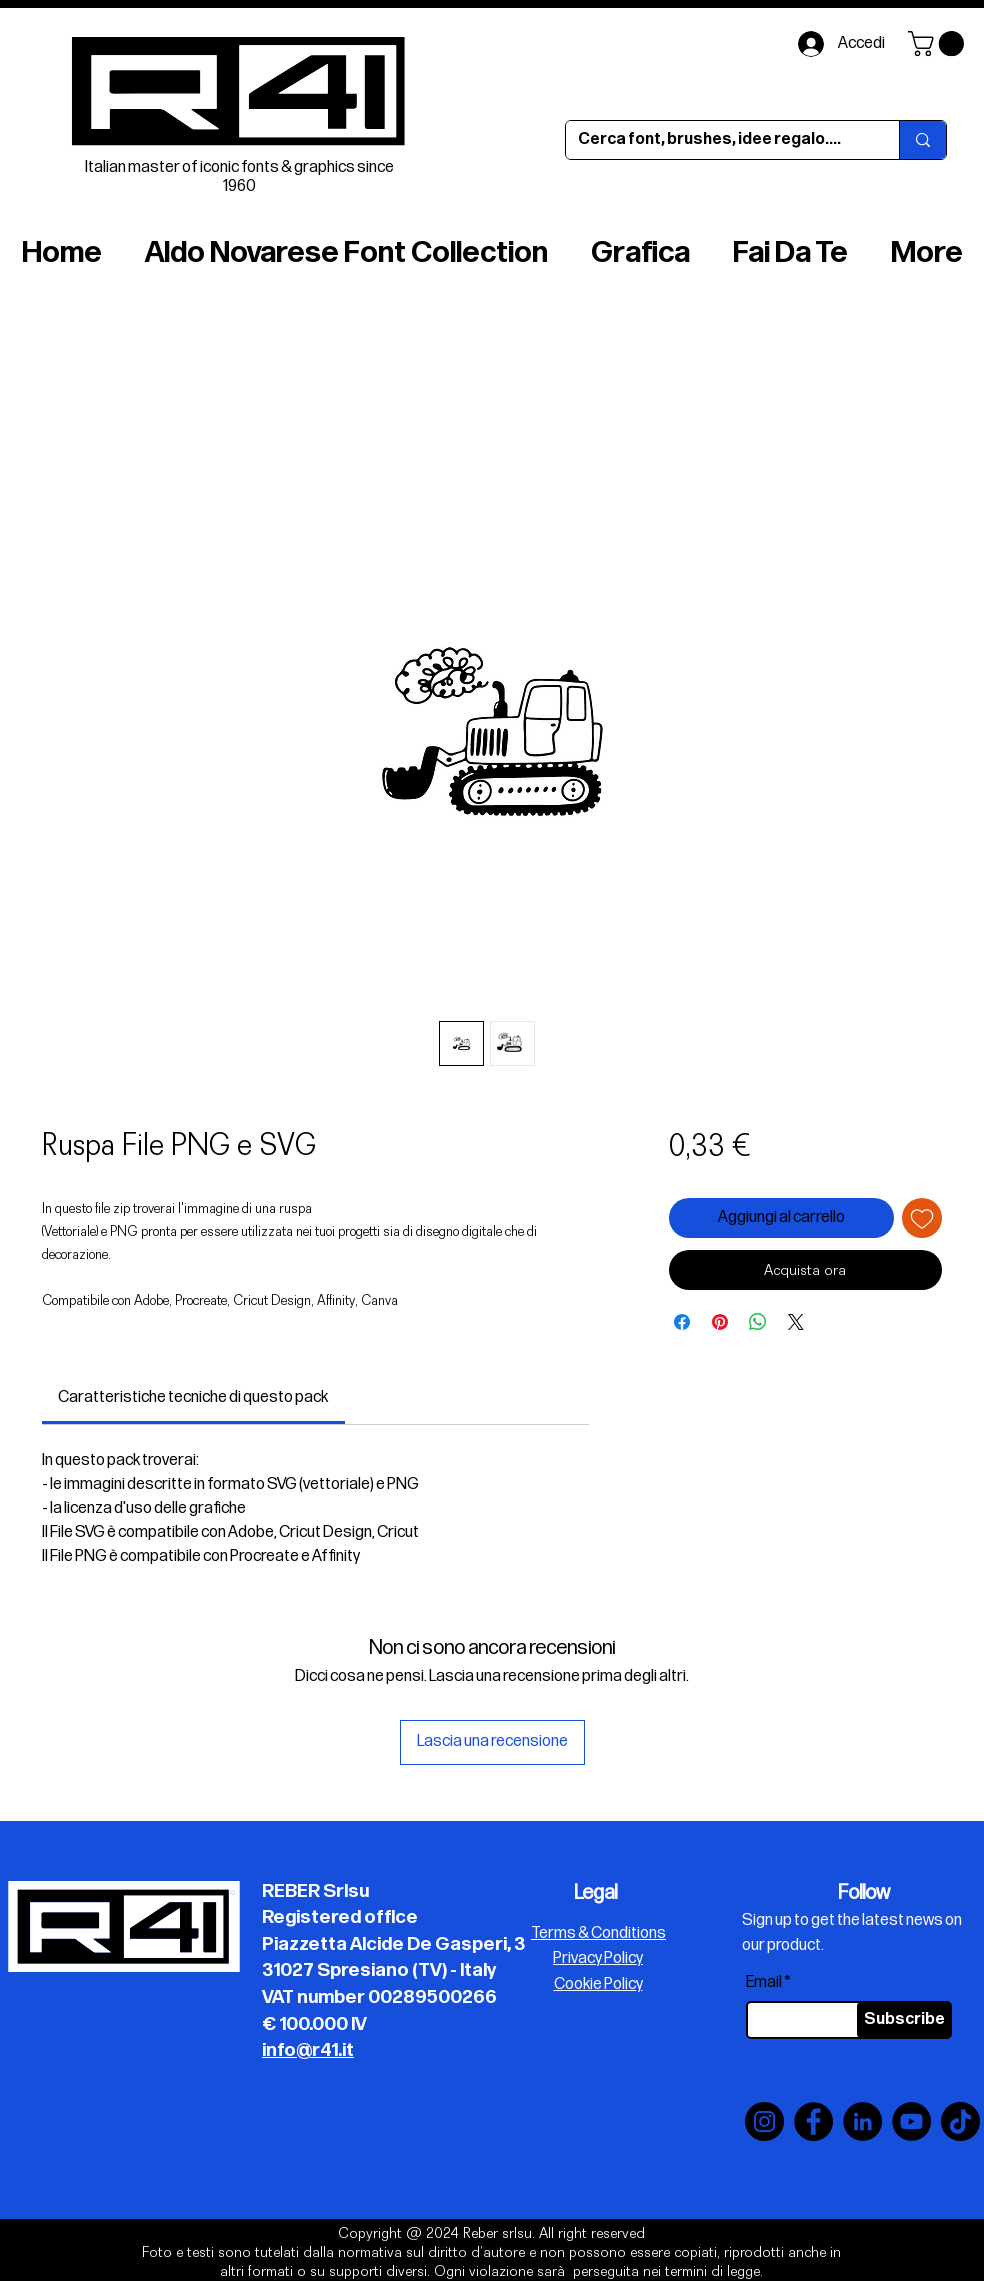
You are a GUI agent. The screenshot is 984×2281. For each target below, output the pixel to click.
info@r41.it (308, 2050)
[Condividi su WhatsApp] (758, 1322)
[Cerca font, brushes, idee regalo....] (717, 140)
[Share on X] (796, 1322)
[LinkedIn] (862, 2121)
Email (764, 1983)
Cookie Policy (598, 1984)
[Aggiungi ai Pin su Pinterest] (720, 1322)
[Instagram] (764, 2121)
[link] (193, 1397)
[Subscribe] (904, 2020)
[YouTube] (911, 2121)
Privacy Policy (598, 1958)
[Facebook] (813, 2121)
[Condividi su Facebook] (682, 1322)
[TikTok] (960, 2121)
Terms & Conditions (598, 1933)
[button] (939, 43)
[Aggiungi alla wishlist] (922, 1218)
